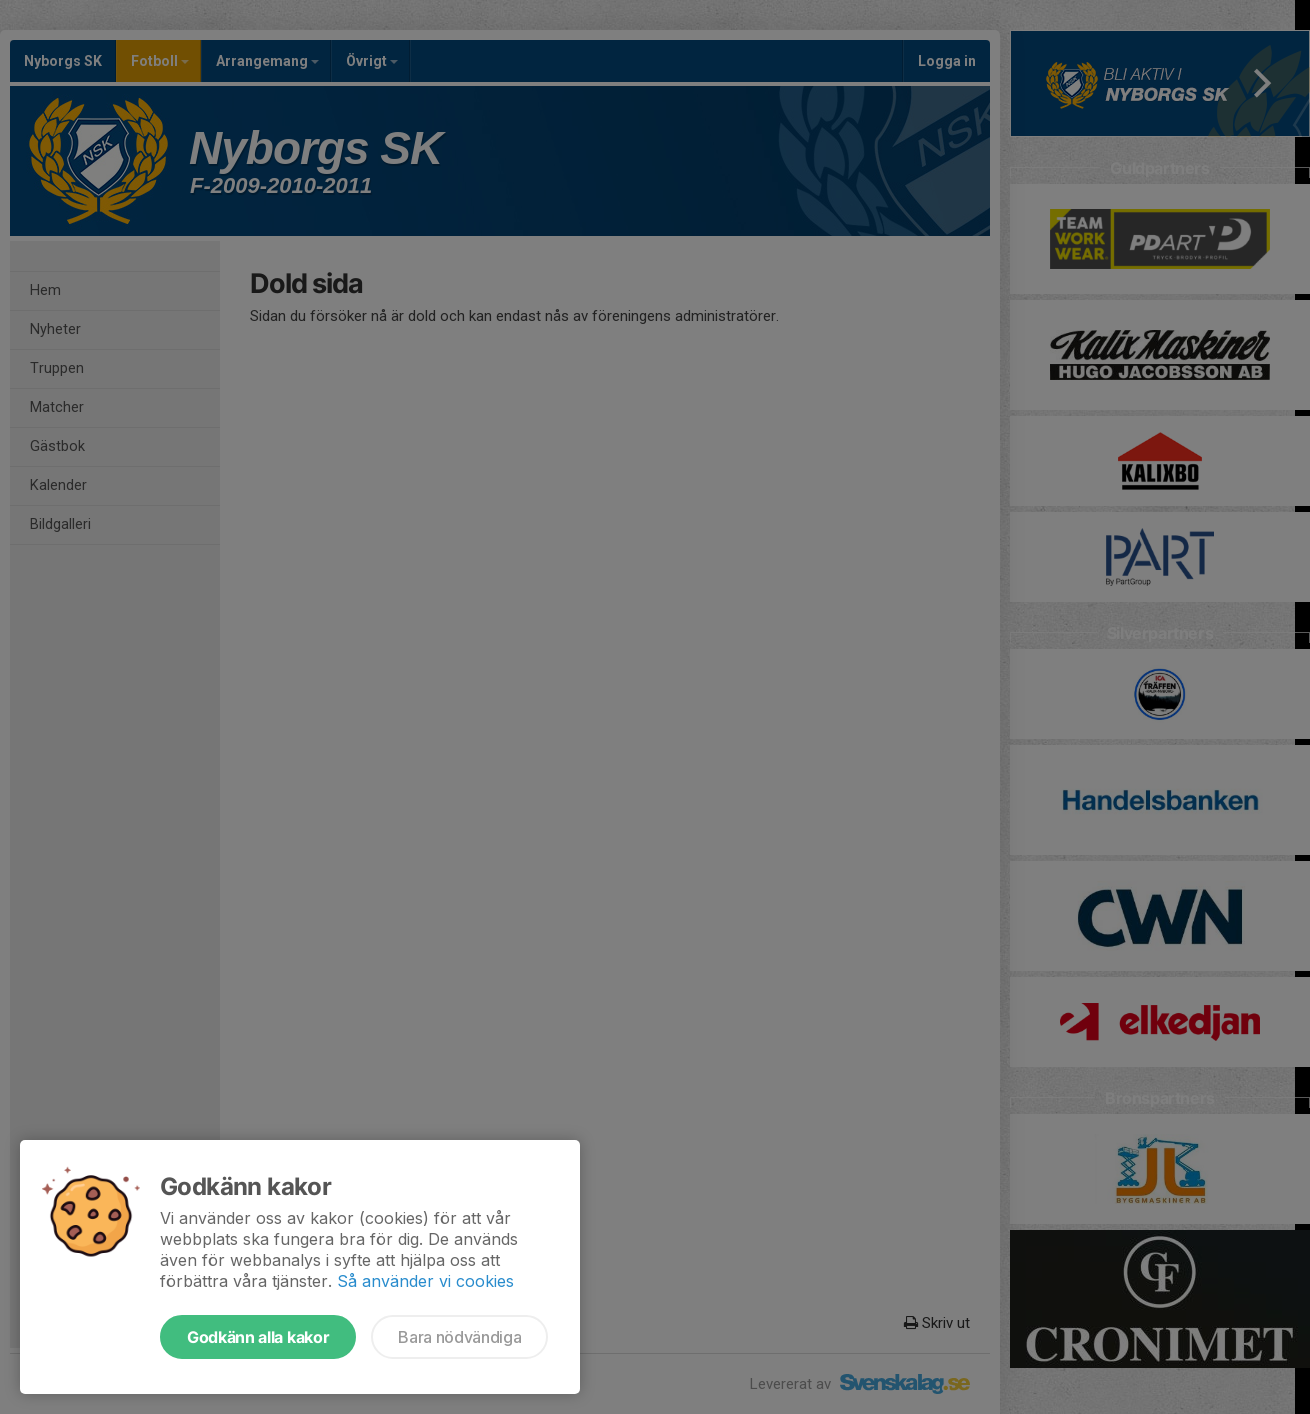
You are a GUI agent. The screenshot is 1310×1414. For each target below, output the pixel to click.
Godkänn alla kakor (258, 1337)
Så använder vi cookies (425, 1281)
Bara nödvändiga (459, 1337)
